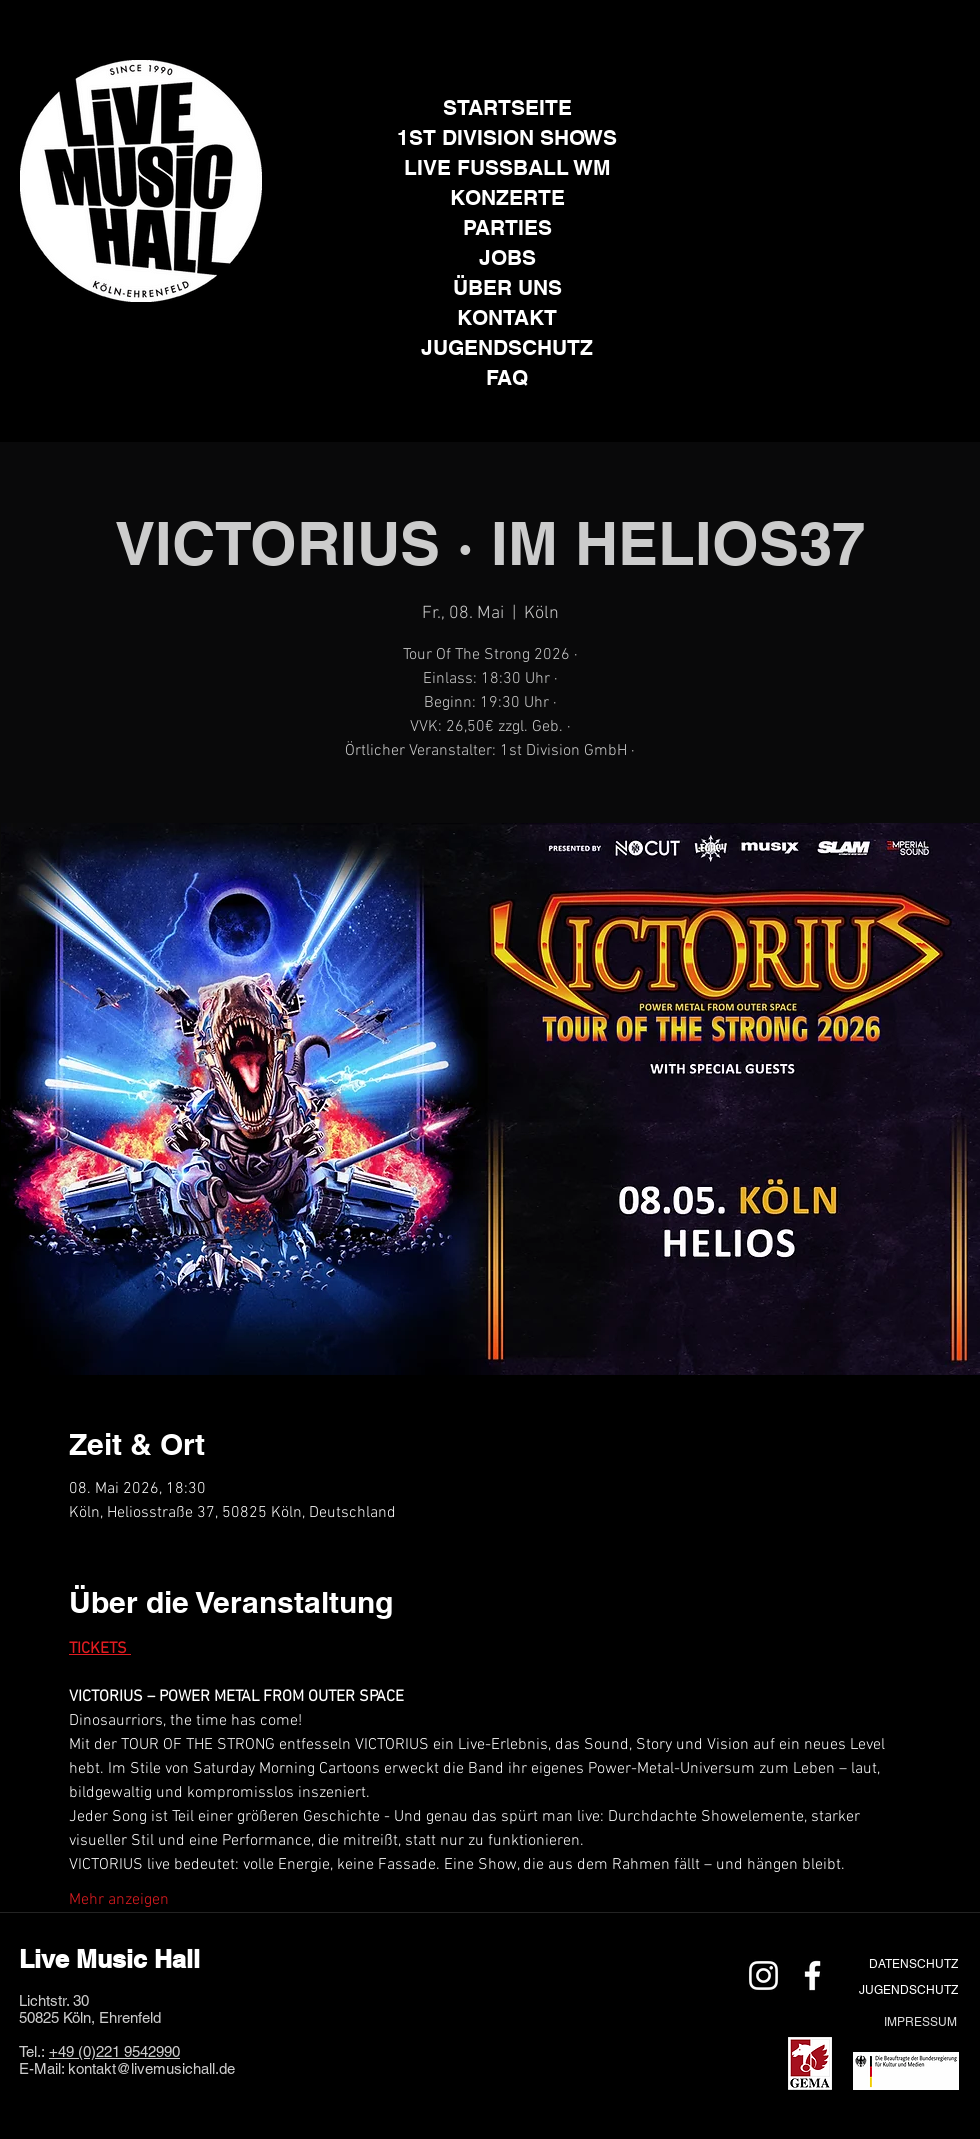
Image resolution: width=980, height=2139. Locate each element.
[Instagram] (116, 332)
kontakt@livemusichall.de (151, 2068)
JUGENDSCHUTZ (507, 347)
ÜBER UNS (507, 287)
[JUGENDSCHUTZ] (908, 1989)
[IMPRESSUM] (920, 2021)
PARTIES (507, 227)
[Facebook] (165, 332)
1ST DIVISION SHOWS (507, 137)
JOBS (507, 257)
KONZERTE (507, 197)
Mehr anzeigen (119, 1900)
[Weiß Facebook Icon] (812, 1975)
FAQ (507, 377)
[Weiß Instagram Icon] (763, 1975)
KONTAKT (507, 317)
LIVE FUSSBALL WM (507, 167)
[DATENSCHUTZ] (913, 1963)
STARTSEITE (507, 107)
